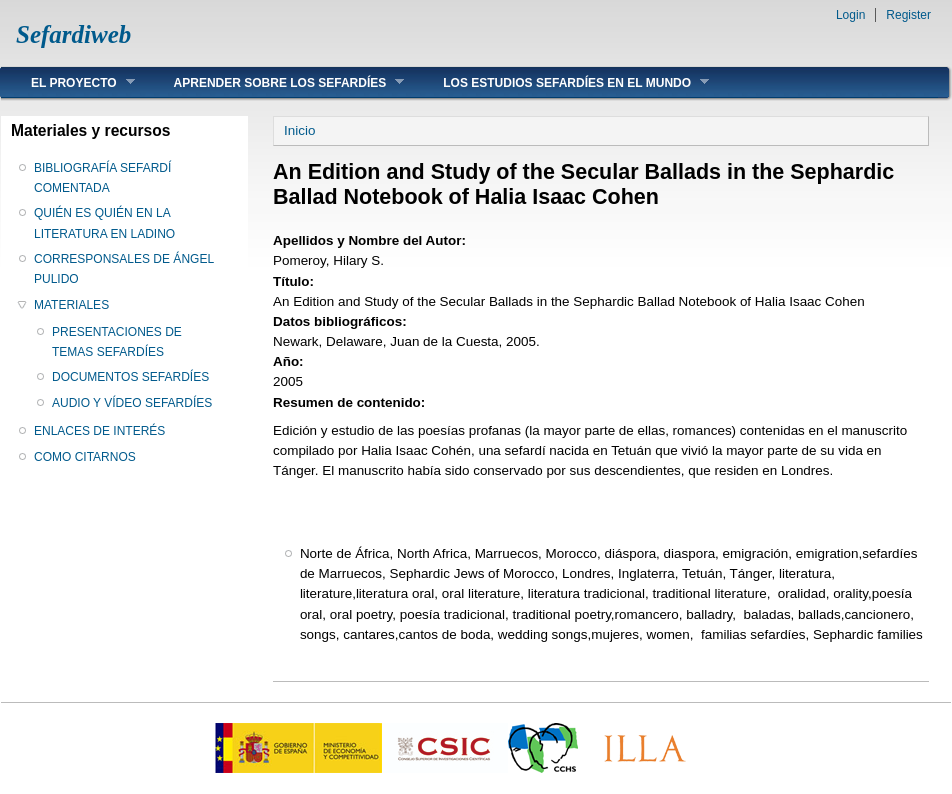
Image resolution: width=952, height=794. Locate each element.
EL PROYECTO (68, 82)
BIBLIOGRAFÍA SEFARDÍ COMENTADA (102, 178)
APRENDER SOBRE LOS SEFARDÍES (274, 82)
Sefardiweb (73, 34)
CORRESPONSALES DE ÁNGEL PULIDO (124, 269)
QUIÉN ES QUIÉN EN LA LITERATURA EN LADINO (104, 223)
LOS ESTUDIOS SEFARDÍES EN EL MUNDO (561, 82)
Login (850, 15)
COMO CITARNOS (85, 457)
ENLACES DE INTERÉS (99, 431)
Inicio (299, 130)
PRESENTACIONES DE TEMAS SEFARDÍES (117, 342)
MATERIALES (71, 305)
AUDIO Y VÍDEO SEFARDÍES (132, 403)
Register (908, 15)
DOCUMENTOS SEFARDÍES (130, 377)
